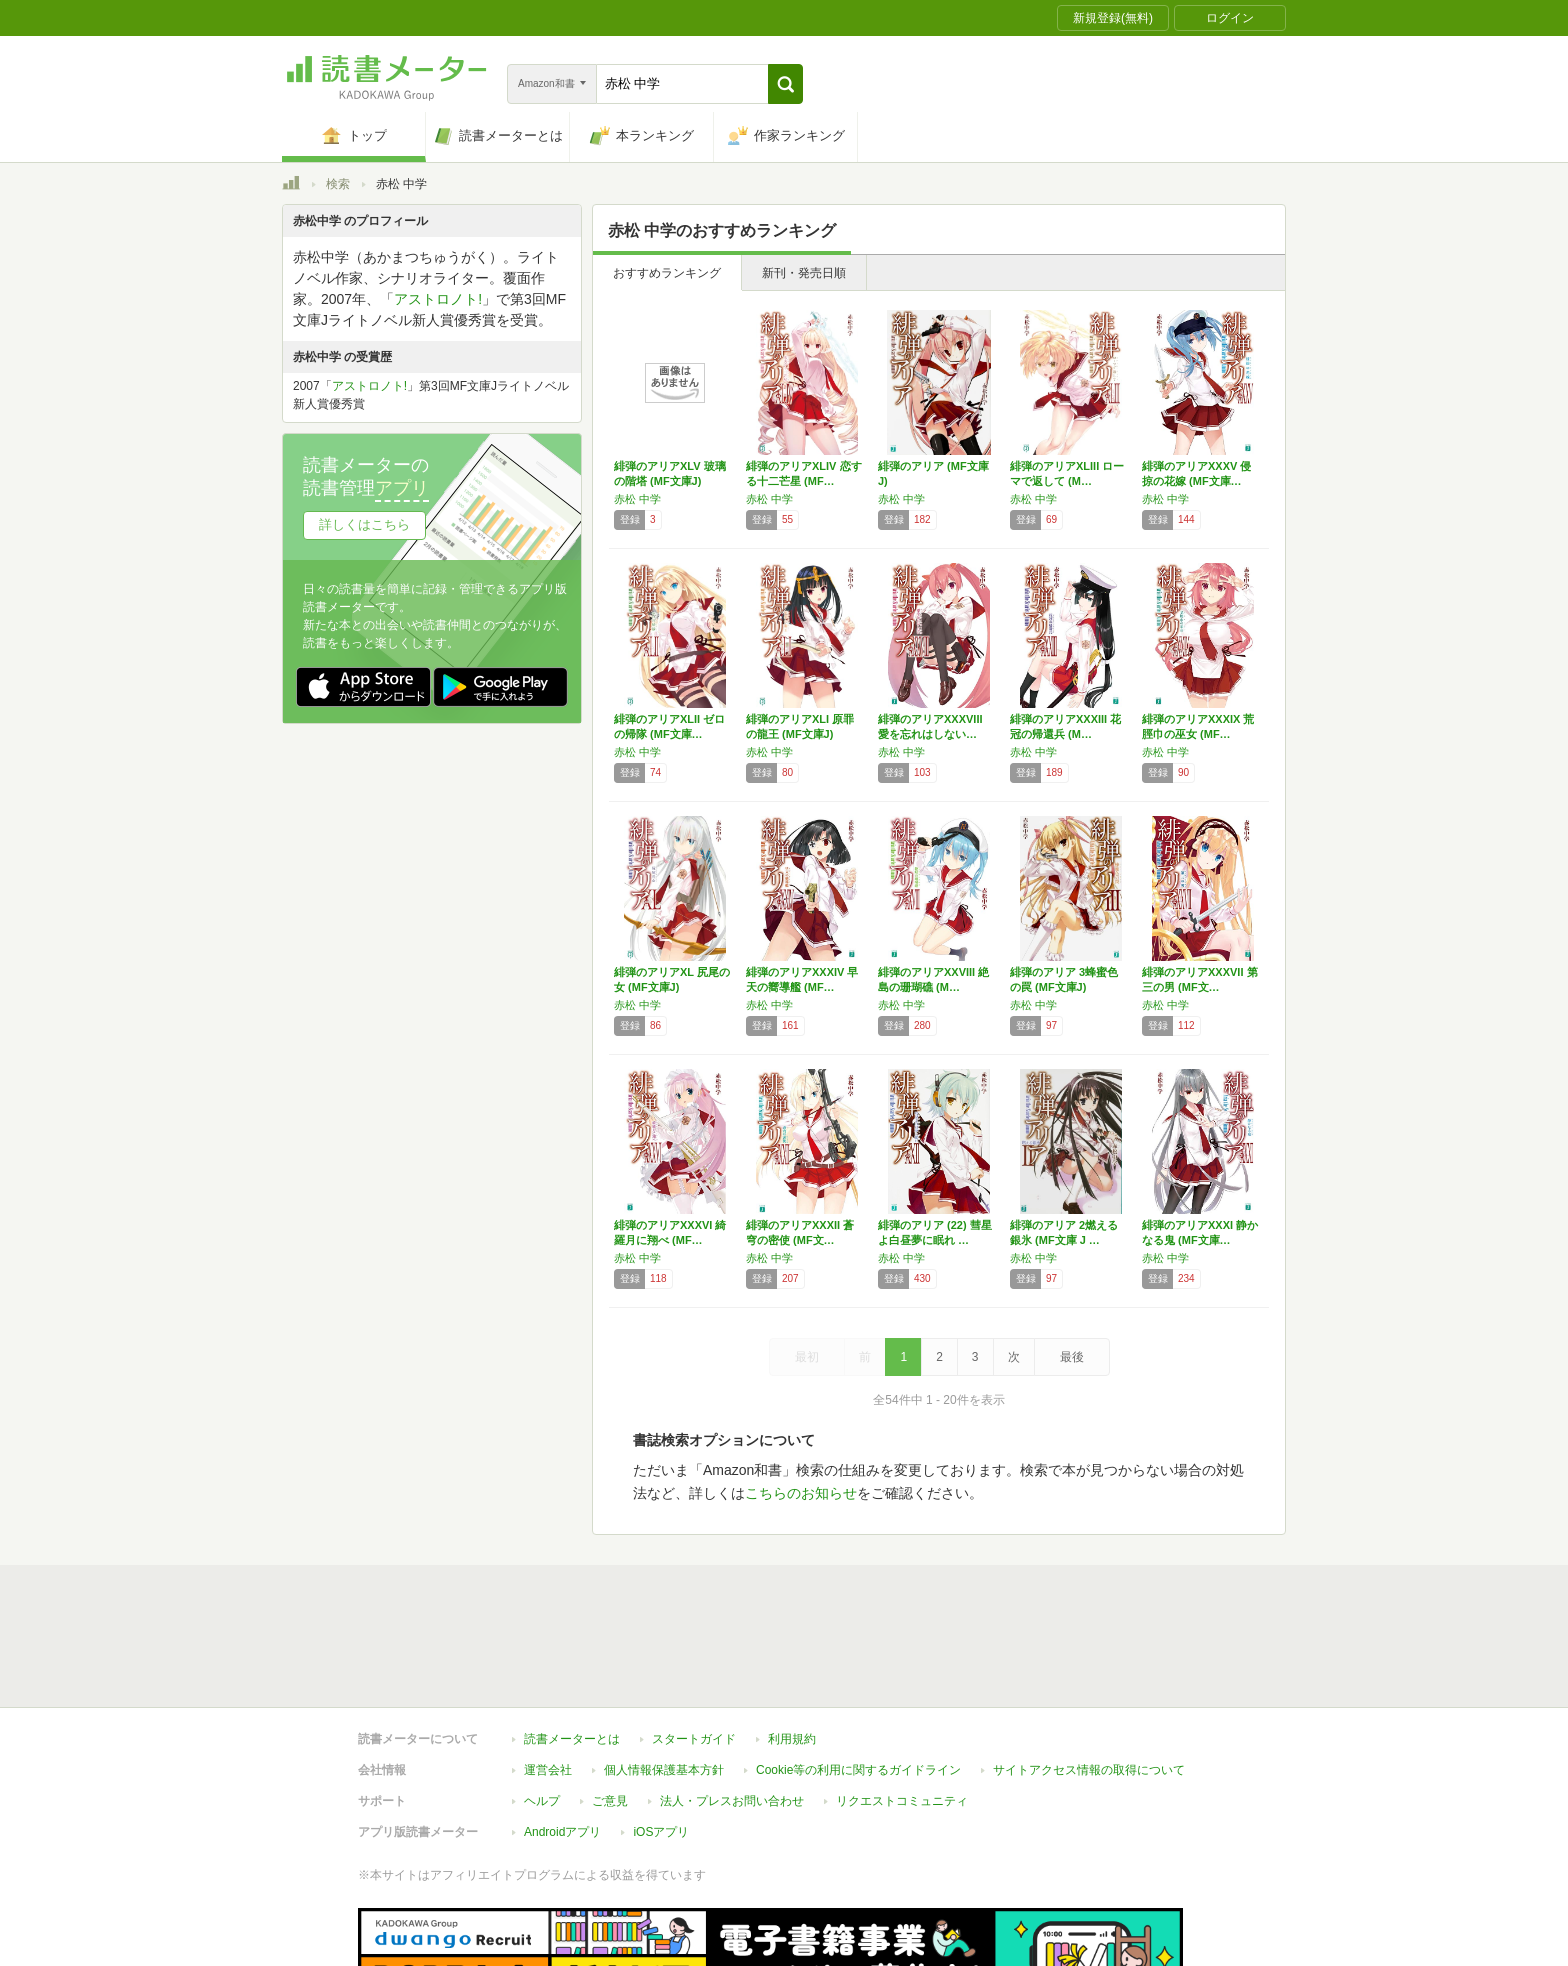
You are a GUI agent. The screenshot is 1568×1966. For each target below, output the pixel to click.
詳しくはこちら (364, 524)
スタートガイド (694, 1647)
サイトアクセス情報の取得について (1089, 1678)
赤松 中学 (637, 499)
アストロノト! (438, 299)
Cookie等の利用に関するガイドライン (858, 1678)
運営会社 (548, 1678)
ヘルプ (542, 1709)
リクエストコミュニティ (902, 1709)
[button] (785, 84)
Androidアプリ (562, 1740)
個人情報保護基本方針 (664, 1678)
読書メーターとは (572, 1647)
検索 (338, 184)
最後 (1072, 1357)
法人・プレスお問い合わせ (732, 1709)
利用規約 (792, 1647)
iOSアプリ (661, 1740)
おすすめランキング (667, 273)
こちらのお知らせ (801, 1493)
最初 (807, 1357)
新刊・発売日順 (804, 273)
